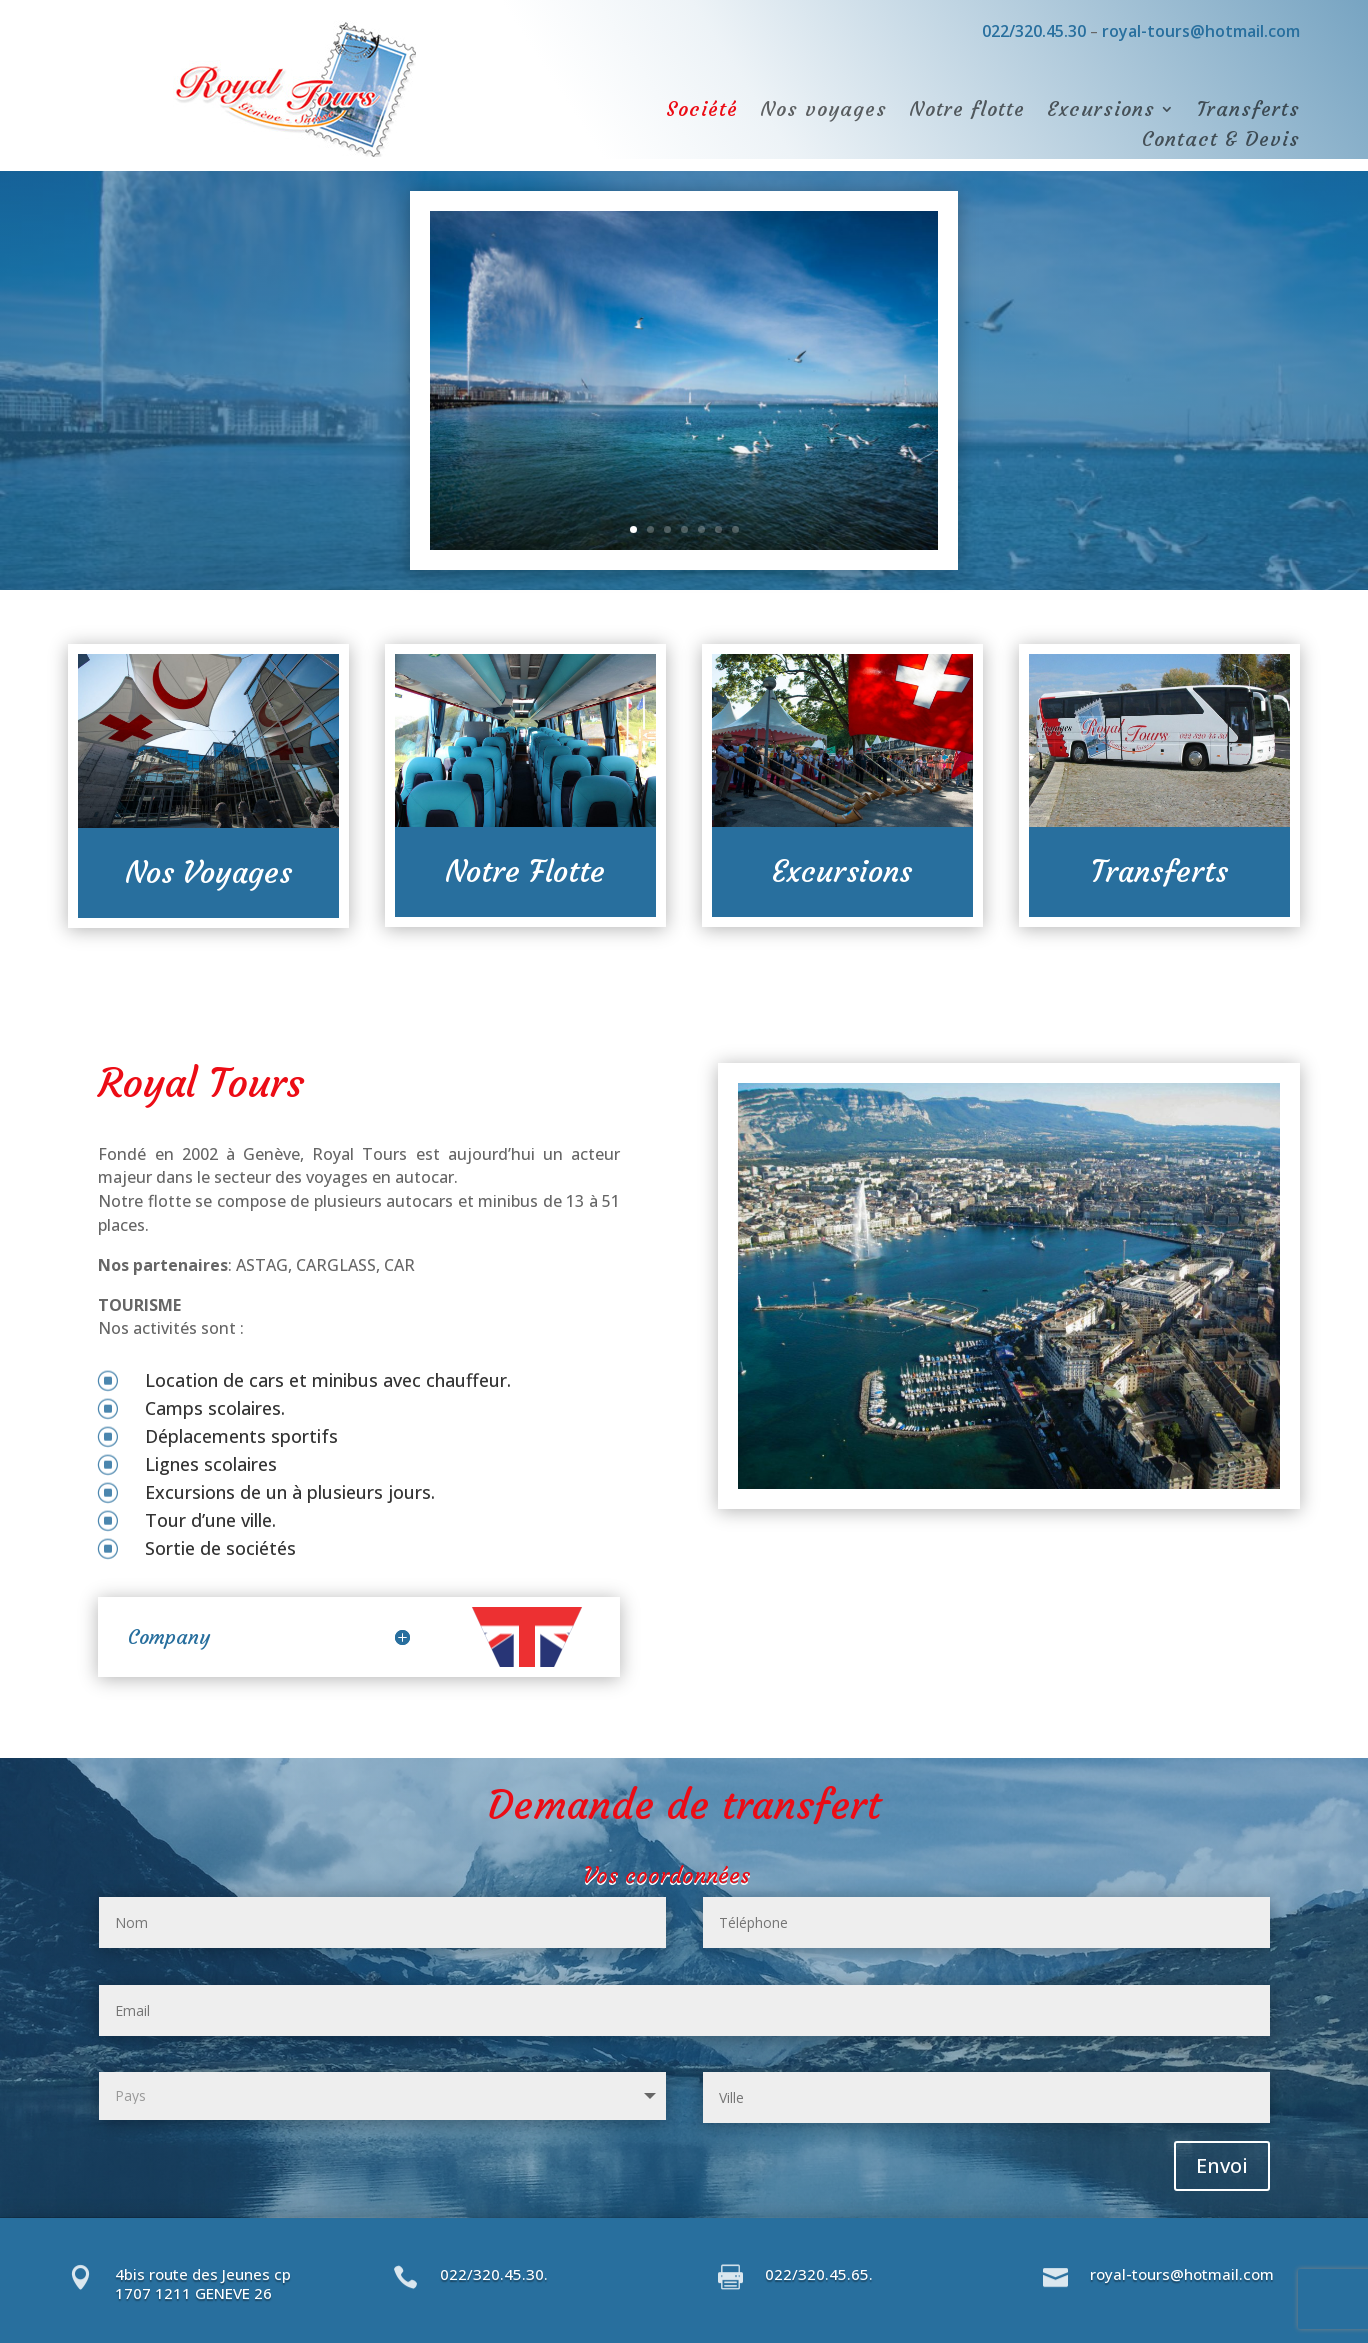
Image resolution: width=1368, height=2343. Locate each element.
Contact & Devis (1221, 141)
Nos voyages (823, 111)
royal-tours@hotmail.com (1201, 31)
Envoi (1222, 2165)
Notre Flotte (525, 871)
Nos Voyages (208, 872)
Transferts (1248, 111)
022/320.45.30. (494, 2274)
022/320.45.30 (1032, 31)
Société (702, 111)
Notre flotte (967, 111)
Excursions (1101, 111)
